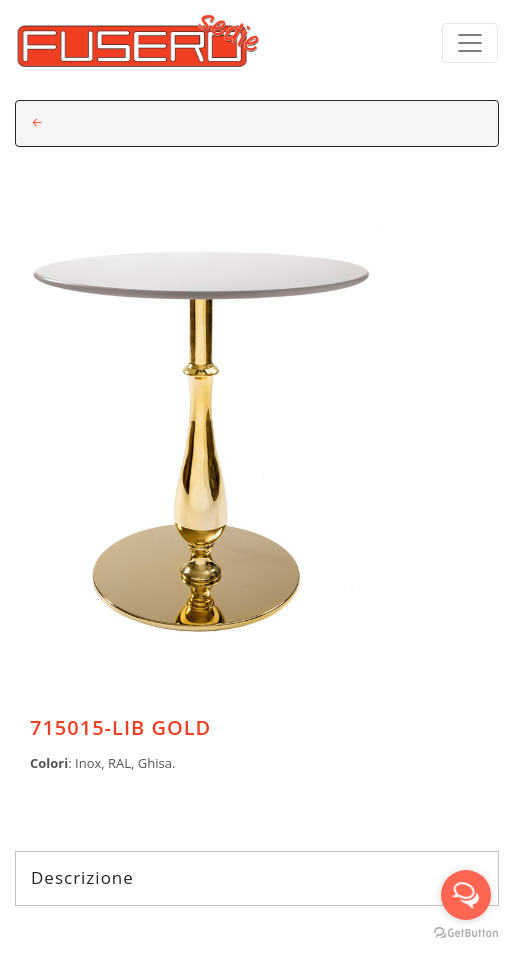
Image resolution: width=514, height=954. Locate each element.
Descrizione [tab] (257, 877)
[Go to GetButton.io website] (466, 933)
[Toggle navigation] (470, 43)
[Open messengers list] (466, 895)
